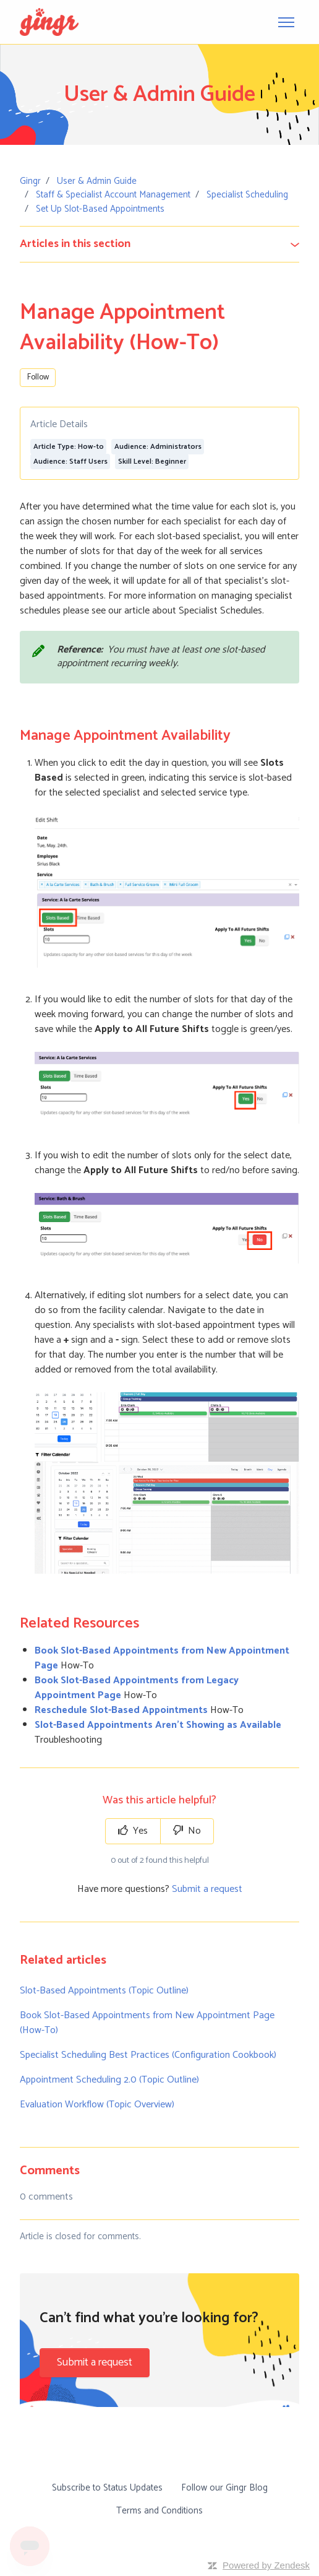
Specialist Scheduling (247, 194)
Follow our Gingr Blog (224, 2488)
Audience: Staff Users (70, 461)
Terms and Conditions (159, 2510)
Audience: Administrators (158, 447)
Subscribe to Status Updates (107, 2488)
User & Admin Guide (97, 181)
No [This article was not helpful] (187, 1831)
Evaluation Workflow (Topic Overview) (97, 2104)
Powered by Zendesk (266, 2565)
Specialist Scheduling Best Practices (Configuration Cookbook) (148, 2055)
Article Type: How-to (68, 447)
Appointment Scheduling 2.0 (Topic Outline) (109, 2079)
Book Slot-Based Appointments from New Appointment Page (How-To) (147, 2023)
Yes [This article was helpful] (133, 1831)
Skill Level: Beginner (152, 461)
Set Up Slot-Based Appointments (100, 209)
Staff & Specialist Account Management (113, 194)
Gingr (30, 181)
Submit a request (207, 1889)
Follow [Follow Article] (38, 377)
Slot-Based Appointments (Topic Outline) (104, 1990)
